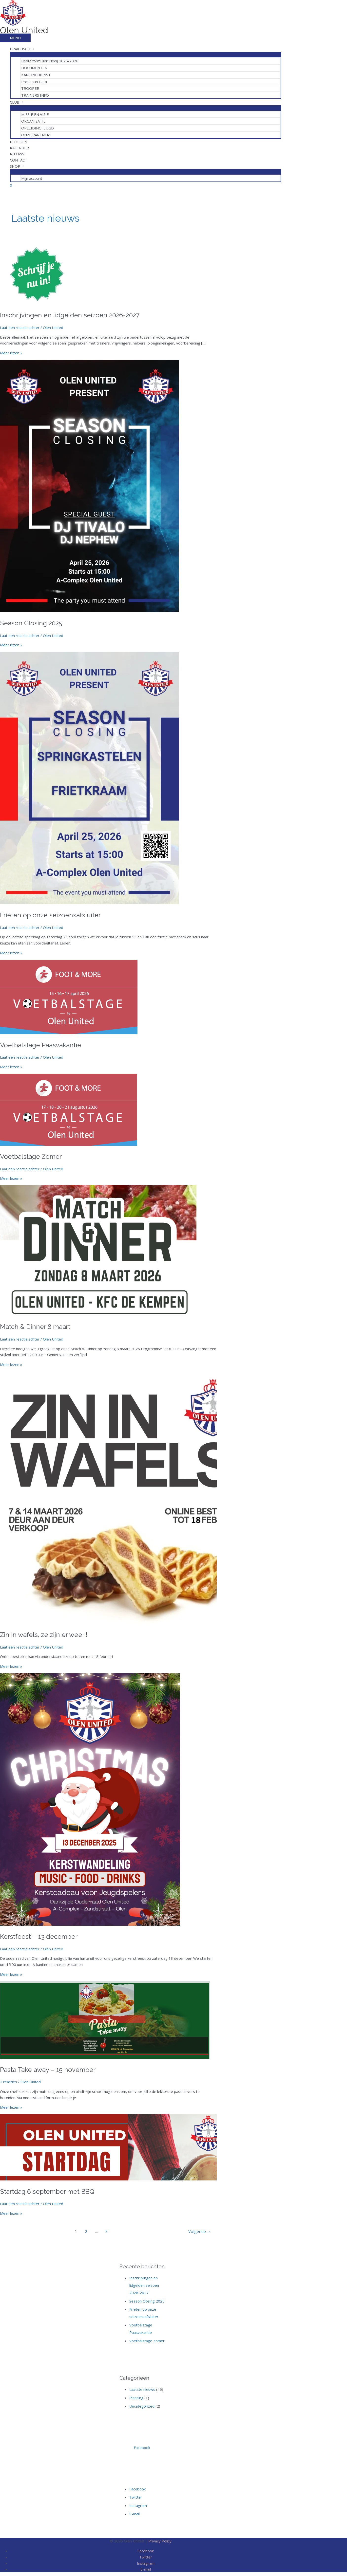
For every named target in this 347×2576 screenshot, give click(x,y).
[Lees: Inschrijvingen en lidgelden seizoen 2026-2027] (37, 302)
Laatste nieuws (142, 2389)
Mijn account (31, 178)
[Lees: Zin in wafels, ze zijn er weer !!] (126, 1622)
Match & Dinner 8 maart (35, 1326)
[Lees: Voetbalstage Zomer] (68, 1144)
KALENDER (19, 147)
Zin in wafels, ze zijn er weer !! (44, 1634)
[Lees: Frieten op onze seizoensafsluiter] (89, 902)
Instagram (138, 2505)
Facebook (142, 2447)
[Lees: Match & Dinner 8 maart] (98, 1314)
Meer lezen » (11, 352)
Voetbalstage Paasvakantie (40, 1045)
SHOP (15, 166)
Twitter (135, 2497)
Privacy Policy (160, 2541)
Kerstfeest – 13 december (38, 1936)
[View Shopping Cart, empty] (145, 185)
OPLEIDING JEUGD (37, 128)
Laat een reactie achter (19, 327)
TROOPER (30, 88)
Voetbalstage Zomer (31, 1156)
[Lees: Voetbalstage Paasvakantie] (68, 1032)
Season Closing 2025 (31, 623)
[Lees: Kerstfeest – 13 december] (90, 1924)
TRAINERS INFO (35, 95)
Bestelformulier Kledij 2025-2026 (49, 60)
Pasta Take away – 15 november (48, 2069)
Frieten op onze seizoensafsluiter (50, 915)
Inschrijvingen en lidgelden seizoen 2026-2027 (69, 315)
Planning (136, 2397)
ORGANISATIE (33, 121)
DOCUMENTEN (34, 67)
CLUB (14, 102)
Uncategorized (141, 2406)
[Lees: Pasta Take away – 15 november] (105, 2057)
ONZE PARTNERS (36, 134)
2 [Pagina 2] (86, 2231)
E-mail (134, 2513)
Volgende (199, 2231)
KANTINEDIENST (36, 74)
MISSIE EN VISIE (35, 114)
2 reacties (8, 2081)
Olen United (24, 30)
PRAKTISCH (20, 48)
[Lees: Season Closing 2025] (89, 610)
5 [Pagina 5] (106, 2231)
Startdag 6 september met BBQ (47, 2191)
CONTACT (18, 160)
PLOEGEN (18, 141)
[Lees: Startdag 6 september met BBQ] (113, 2179)
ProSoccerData (34, 81)
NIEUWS (17, 153)
